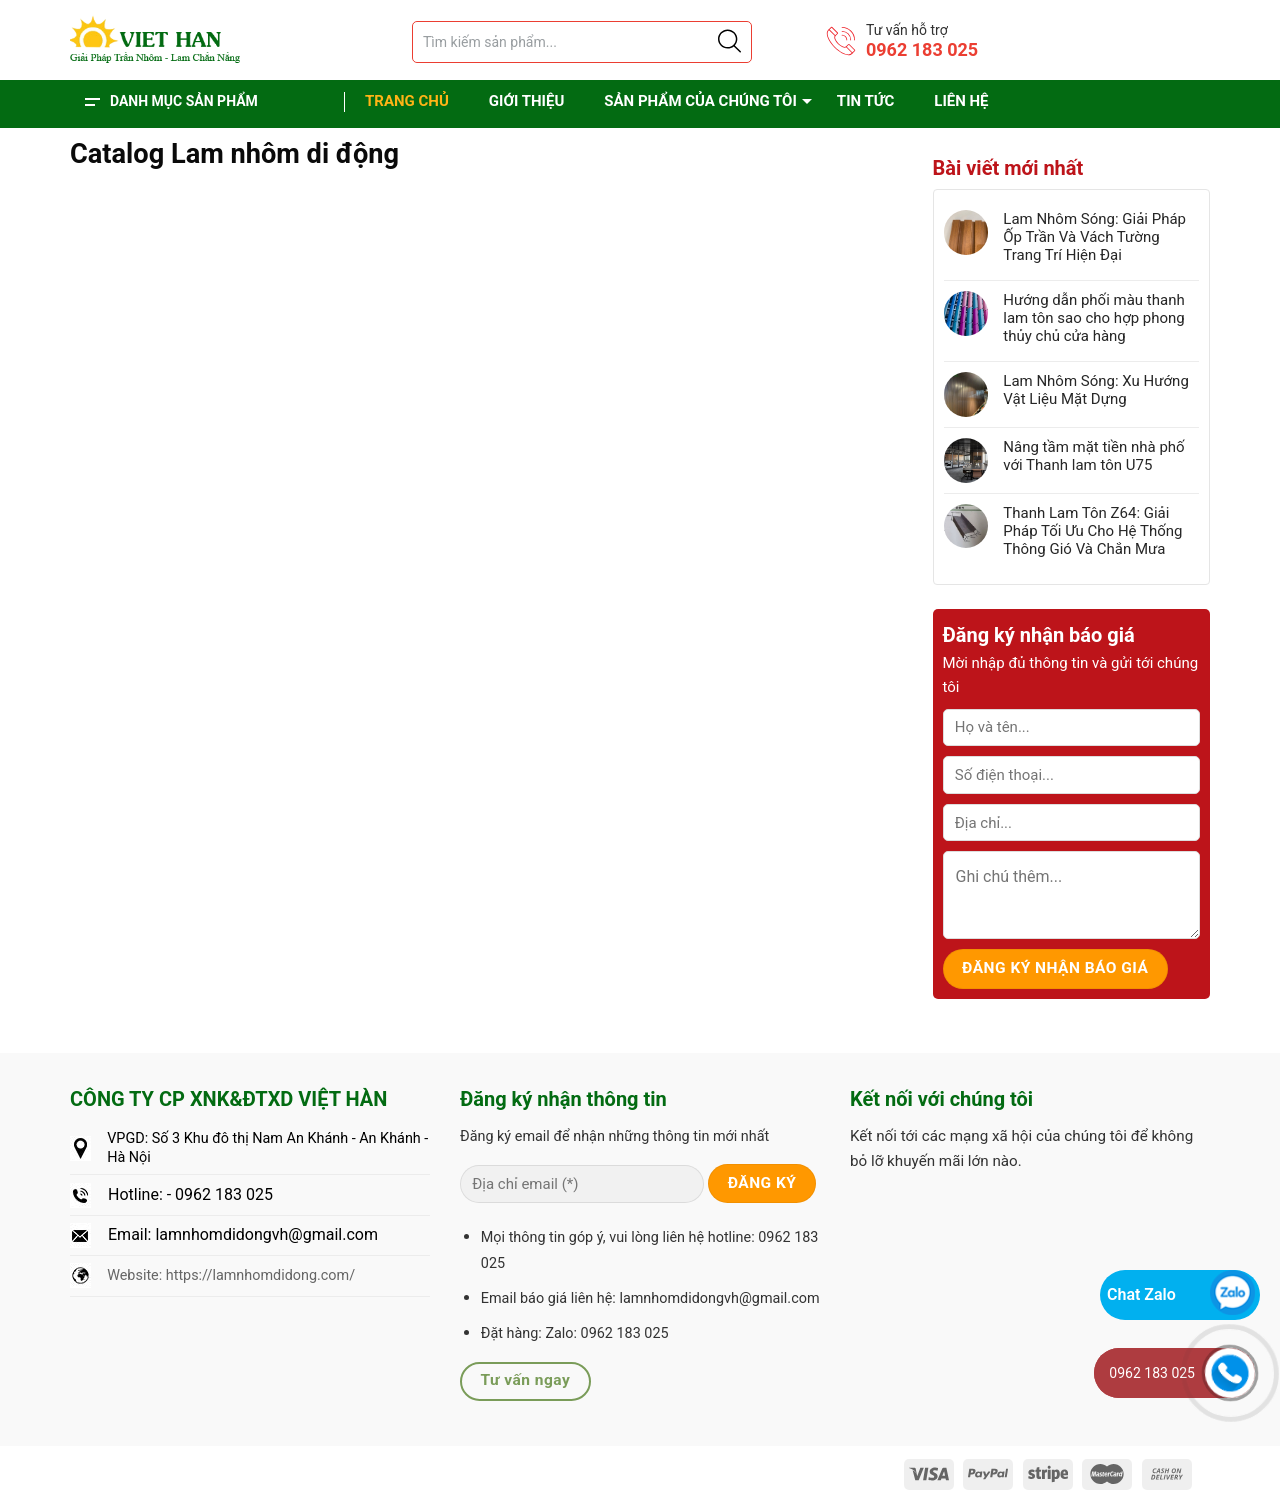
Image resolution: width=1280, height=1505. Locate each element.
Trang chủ (407, 101)
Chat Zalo (1141, 1294)
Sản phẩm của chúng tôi (700, 101)
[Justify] (728, 42)
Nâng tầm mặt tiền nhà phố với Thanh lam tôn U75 (1093, 456)
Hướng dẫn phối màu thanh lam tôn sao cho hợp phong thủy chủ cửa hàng (1094, 318)
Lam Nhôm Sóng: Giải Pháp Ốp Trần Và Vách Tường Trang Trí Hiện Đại (1094, 237)
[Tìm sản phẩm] (582, 42)
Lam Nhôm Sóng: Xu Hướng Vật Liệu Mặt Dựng (1096, 390)
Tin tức (865, 101)
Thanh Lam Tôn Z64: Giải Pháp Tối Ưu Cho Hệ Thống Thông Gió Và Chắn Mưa (1092, 531)
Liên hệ (961, 101)
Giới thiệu (526, 101)
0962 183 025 (922, 49)
